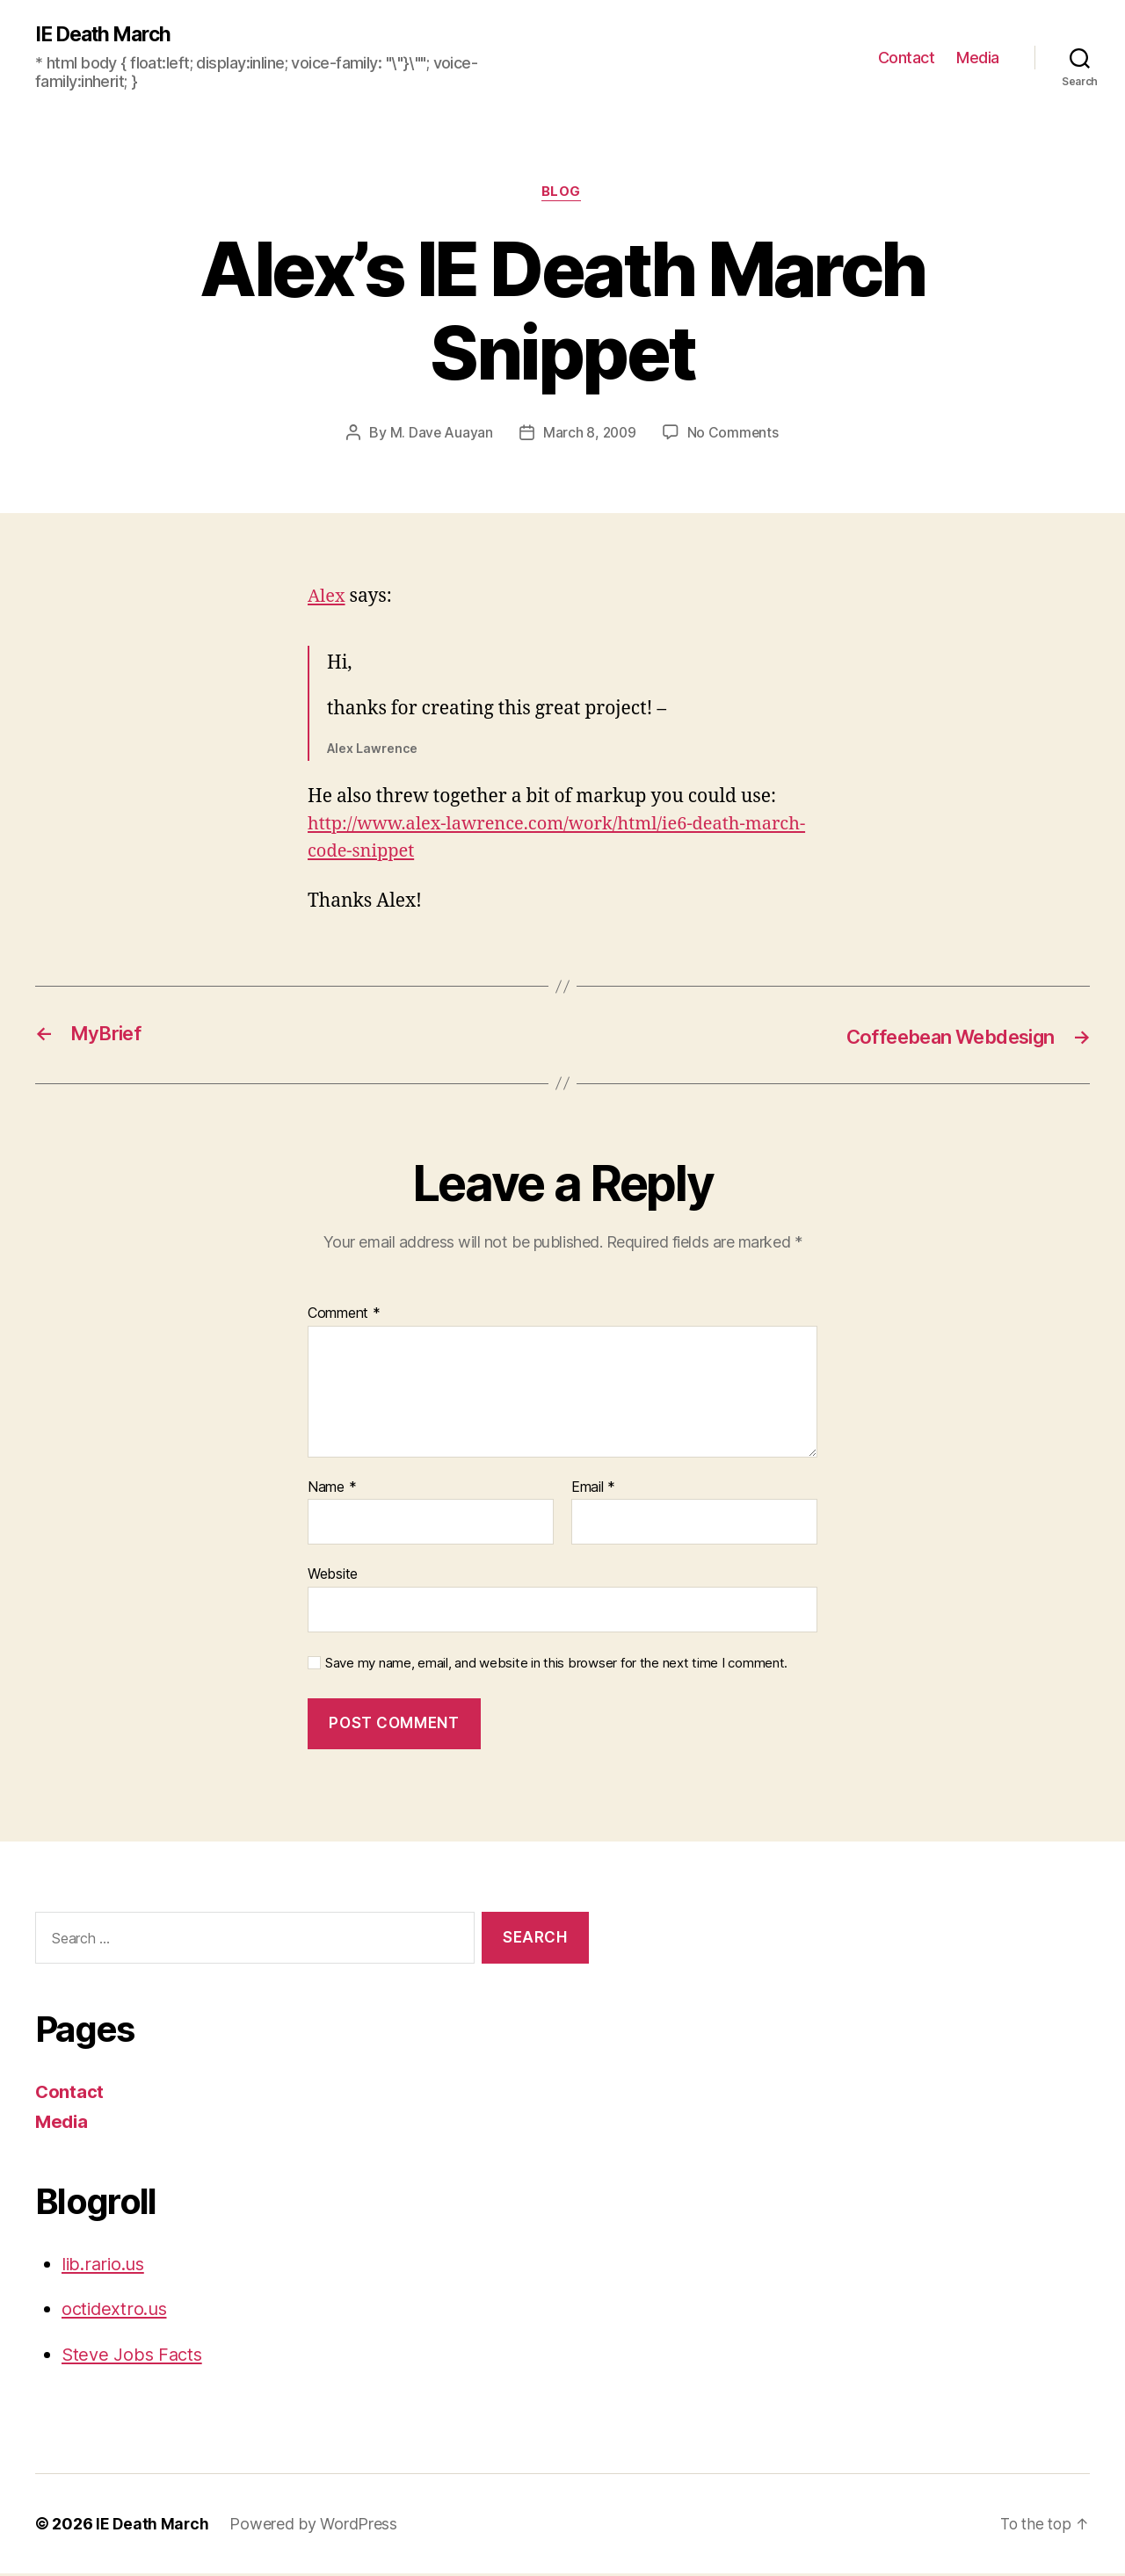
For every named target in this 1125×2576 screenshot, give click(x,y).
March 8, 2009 (589, 435)
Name (332, 1489)
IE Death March (107, 35)
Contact (906, 57)
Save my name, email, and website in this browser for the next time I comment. (556, 1665)
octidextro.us (117, 2311)
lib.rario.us (106, 2265)
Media (977, 57)
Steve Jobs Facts (135, 2356)
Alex (327, 599)
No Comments (734, 435)
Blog (562, 194)
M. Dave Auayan (439, 435)
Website (333, 1576)
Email (593, 1489)
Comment (344, 1315)
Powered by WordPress (315, 2526)
